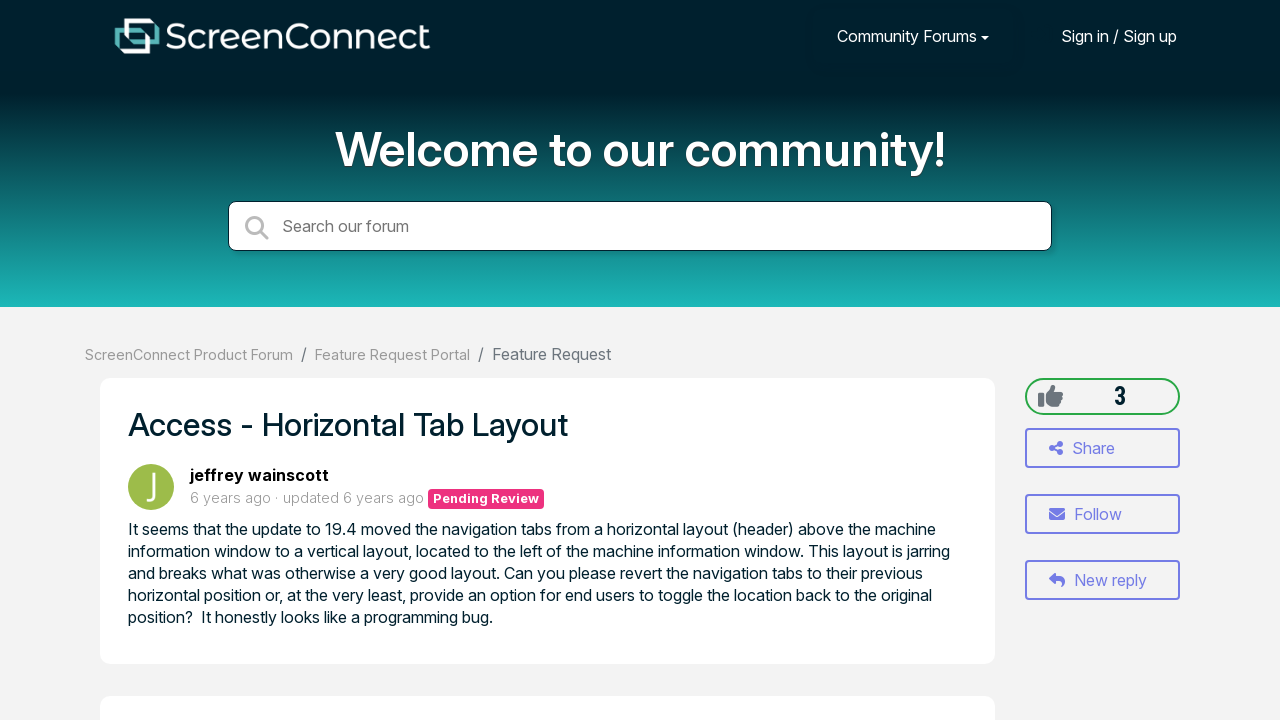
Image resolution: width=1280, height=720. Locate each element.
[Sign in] (1104, 35)
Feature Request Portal (392, 354)
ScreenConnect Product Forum (189, 354)
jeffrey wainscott (259, 475)
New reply (1098, 580)
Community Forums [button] (907, 36)
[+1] (1050, 396)
